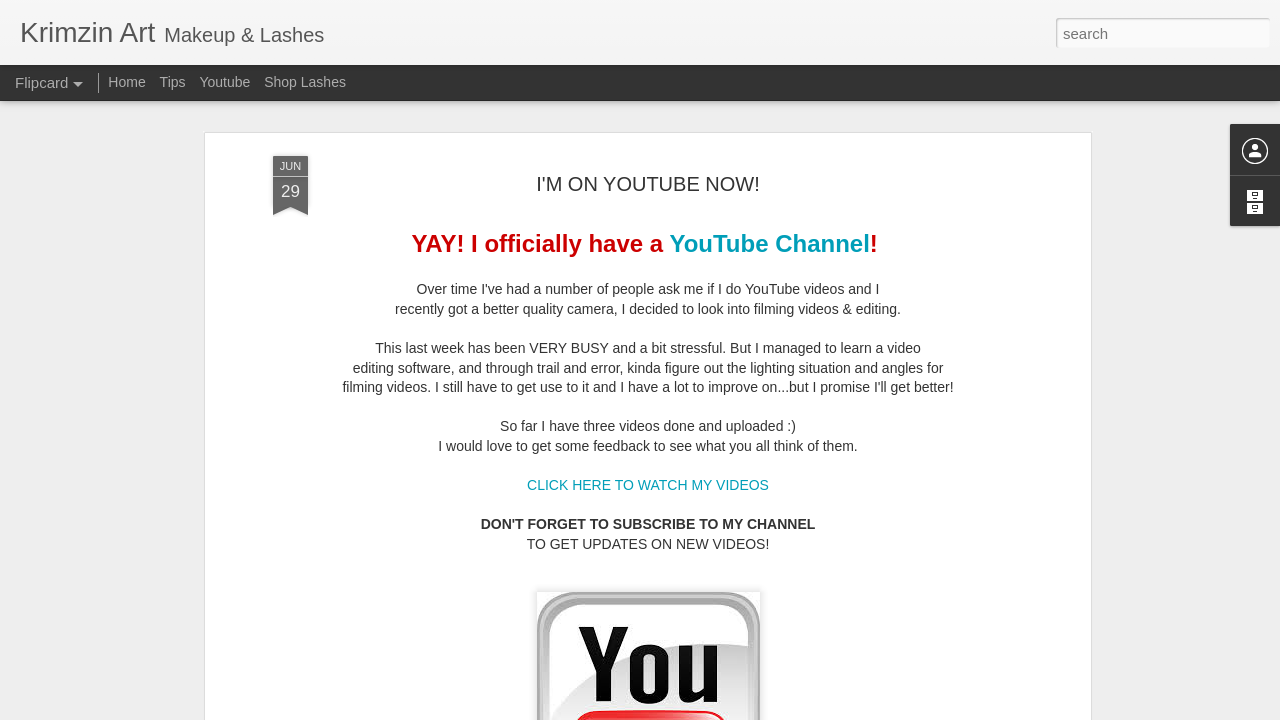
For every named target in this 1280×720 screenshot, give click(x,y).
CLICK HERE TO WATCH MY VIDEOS (648, 468)
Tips (173, 82)
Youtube (224, 82)
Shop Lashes (305, 82)
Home (126, 82)
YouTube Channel (769, 226)
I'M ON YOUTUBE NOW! (647, 166)
